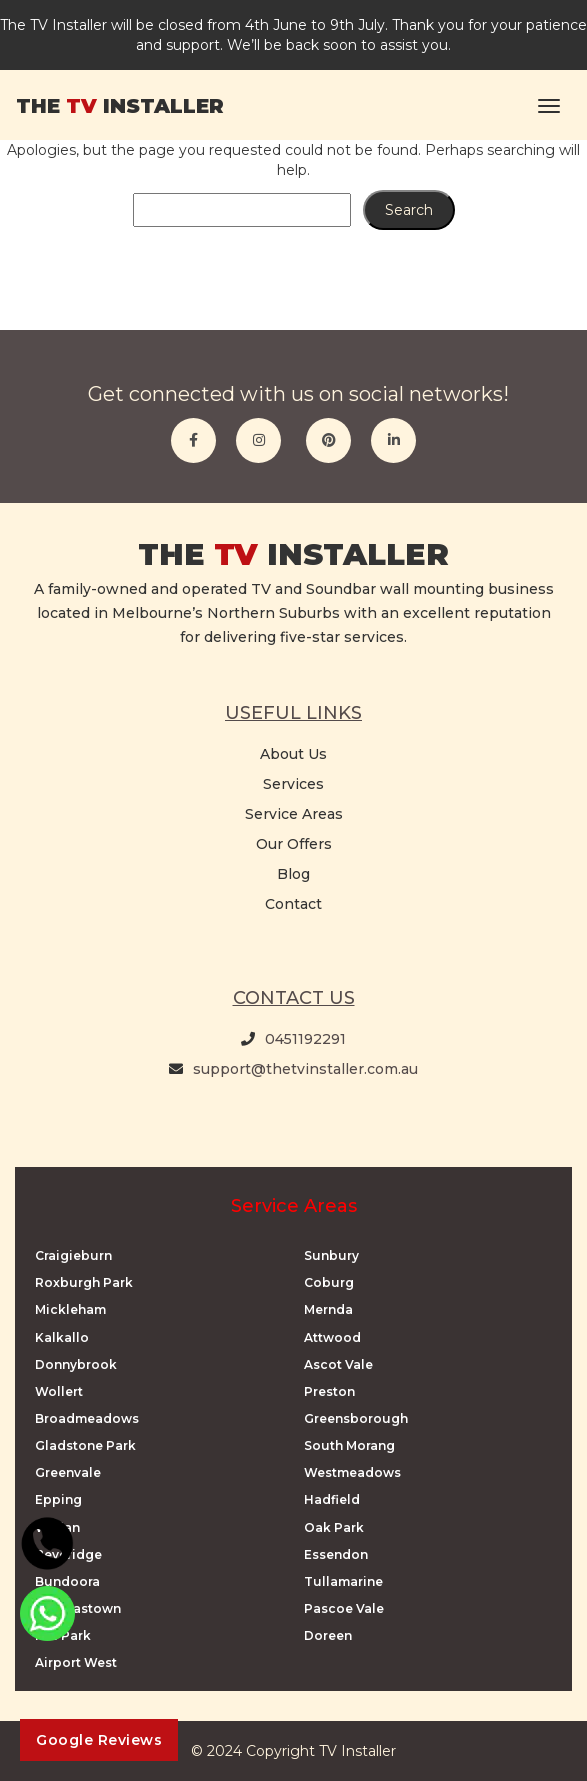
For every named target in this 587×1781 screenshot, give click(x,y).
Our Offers (294, 844)
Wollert (59, 1391)
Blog (293, 874)
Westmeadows (352, 1472)
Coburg (329, 1282)
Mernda (328, 1309)
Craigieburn (73, 1255)
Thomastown (78, 1608)
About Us (293, 754)
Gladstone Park (85, 1445)
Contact (293, 904)
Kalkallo (62, 1337)
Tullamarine (343, 1581)
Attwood (332, 1337)
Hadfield (332, 1499)
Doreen (328, 1635)
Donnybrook (76, 1364)
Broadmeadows (87, 1418)
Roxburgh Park (84, 1282)
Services (293, 784)
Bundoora (67, 1581)
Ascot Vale (338, 1364)
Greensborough (356, 1418)
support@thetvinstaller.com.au (305, 1069)
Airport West (76, 1662)
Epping (58, 1499)
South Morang (349, 1445)
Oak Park (334, 1527)
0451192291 (305, 1039)
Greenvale (68, 1472)
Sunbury (331, 1255)
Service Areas (294, 814)
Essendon (336, 1554)
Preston (329, 1391)
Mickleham (70, 1309)
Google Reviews (99, 1740)
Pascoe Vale (344, 1608)
